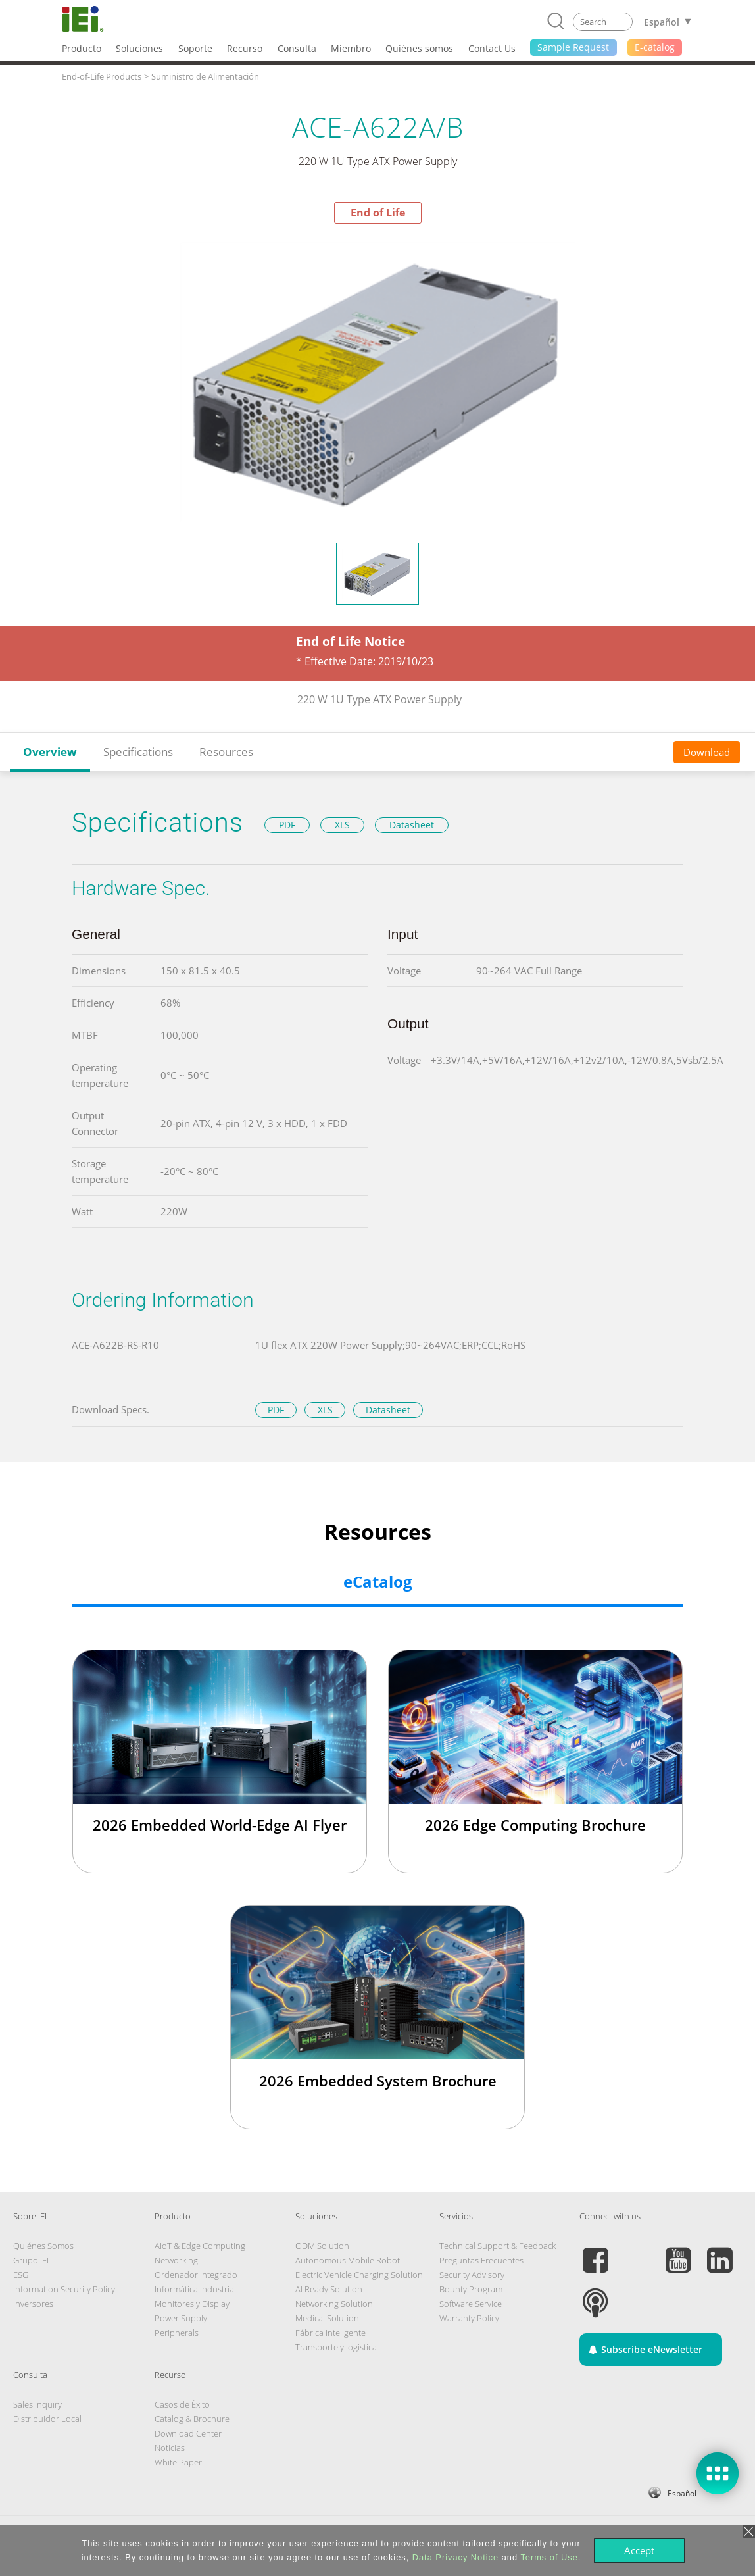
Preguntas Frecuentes (481, 2260)
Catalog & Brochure (192, 2419)
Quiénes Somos (43, 2246)
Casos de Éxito (182, 2404)
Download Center (188, 2433)
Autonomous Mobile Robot (347, 2260)
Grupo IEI (31, 2260)
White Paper (178, 2462)
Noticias (170, 2448)
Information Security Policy (64, 2289)
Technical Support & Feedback (497, 2246)
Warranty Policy (469, 2318)
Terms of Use (548, 2557)
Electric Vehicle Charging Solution (359, 2275)
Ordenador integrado (196, 2275)
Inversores (33, 2304)
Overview (50, 751)
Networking (176, 2260)
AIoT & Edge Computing (200, 2246)
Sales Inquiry (37, 2404)
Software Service (470, 2304)
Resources (226, 751)
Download (706, 752)
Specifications (138, 751)
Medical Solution (327, 2318)
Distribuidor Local (47, 2419)
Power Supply (181, 2318)
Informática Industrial (195, 2289)
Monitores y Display (192, 2304)
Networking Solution (334, 2304)
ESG (20, 2275)
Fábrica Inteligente (330, 2332)
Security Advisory (471, 2275)
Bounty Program (470, 2289)
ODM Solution (322, 2246)
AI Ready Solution (328, 2289)
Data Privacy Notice (455, 2557)
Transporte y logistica (336, 2347)
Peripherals (177, 2332)
